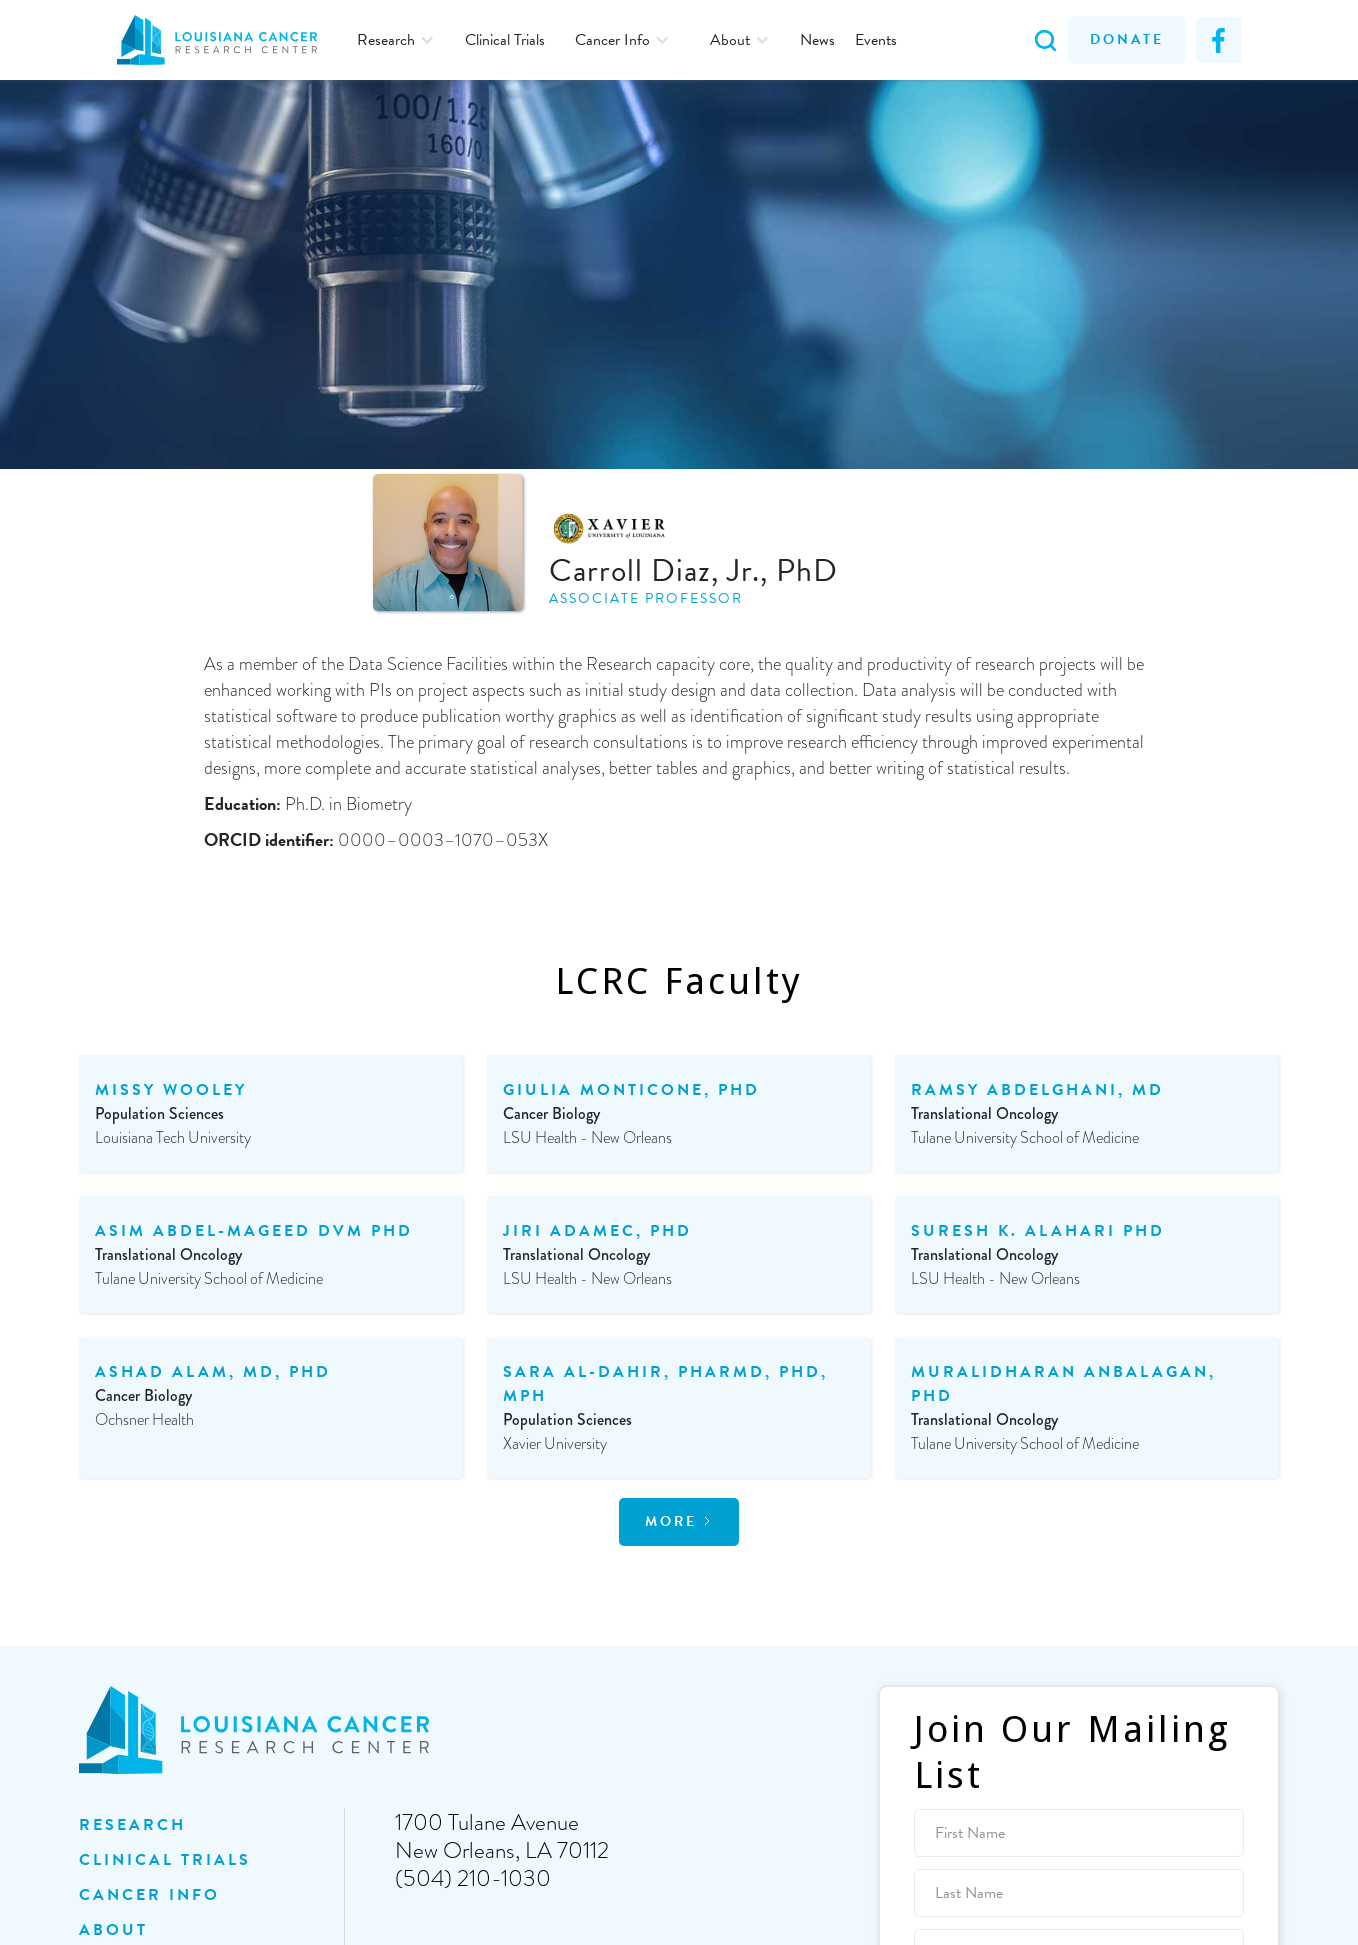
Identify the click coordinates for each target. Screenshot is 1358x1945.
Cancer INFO (149, 1895)
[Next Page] (679, 1522)
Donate (1127, 39)
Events (876, 40)
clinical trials (165, 1860)
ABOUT (113, 1930)
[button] (396, 40)
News (817, 40)
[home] (227, 40)
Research (132, 1825)
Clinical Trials (505, 40)
